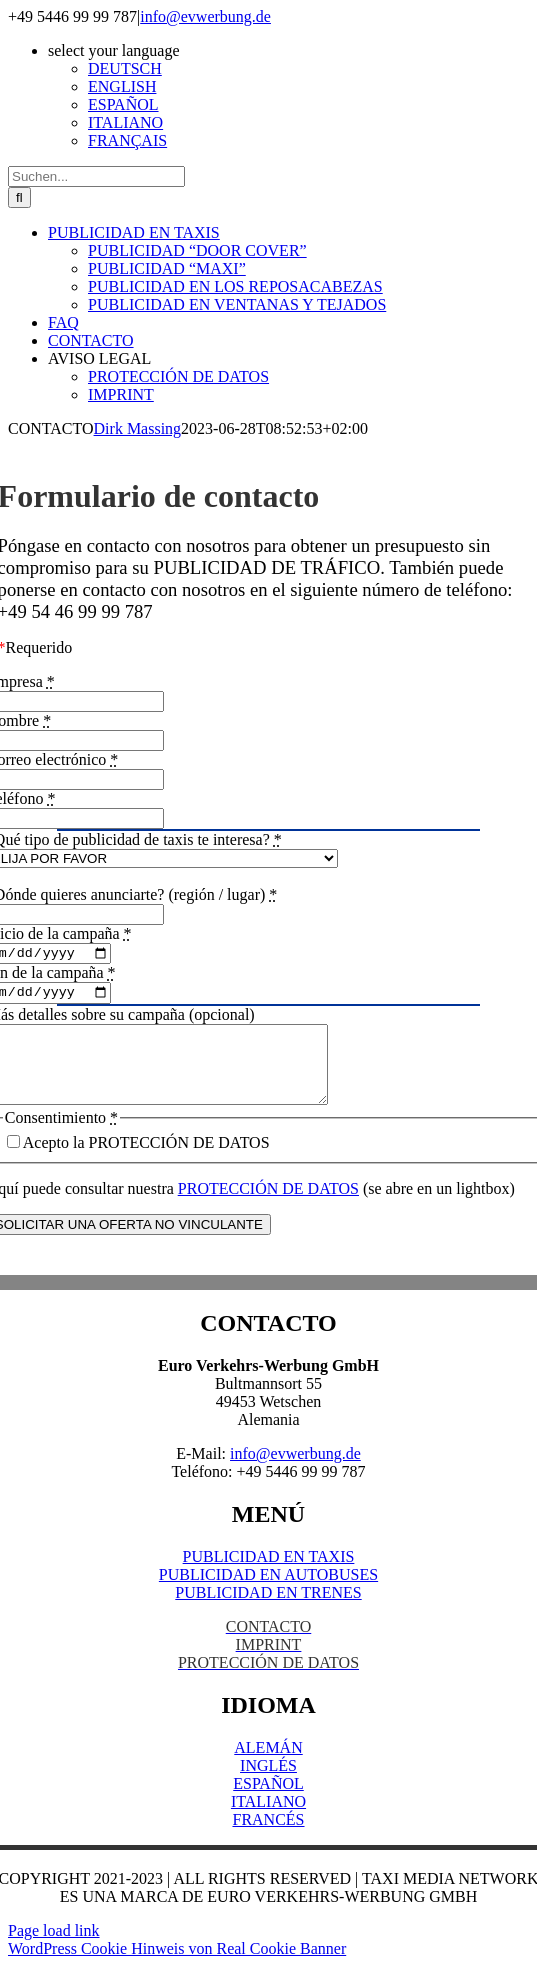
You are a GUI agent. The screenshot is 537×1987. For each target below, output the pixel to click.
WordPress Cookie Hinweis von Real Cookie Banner (177, 1969)
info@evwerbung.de (205, 16)
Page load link (54, 1951)
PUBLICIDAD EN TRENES (268, 1613)
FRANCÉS (268, 1840)
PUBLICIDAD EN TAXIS (269, 1577)
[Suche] (19, 197)
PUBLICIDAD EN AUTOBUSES (268, 1595)
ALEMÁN (268, 1768)
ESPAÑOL (268, 1804)
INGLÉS (268, 1786)
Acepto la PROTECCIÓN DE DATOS (146, 1163)
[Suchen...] (96, 176)
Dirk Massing (138, 428)
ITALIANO (268, 1822)
